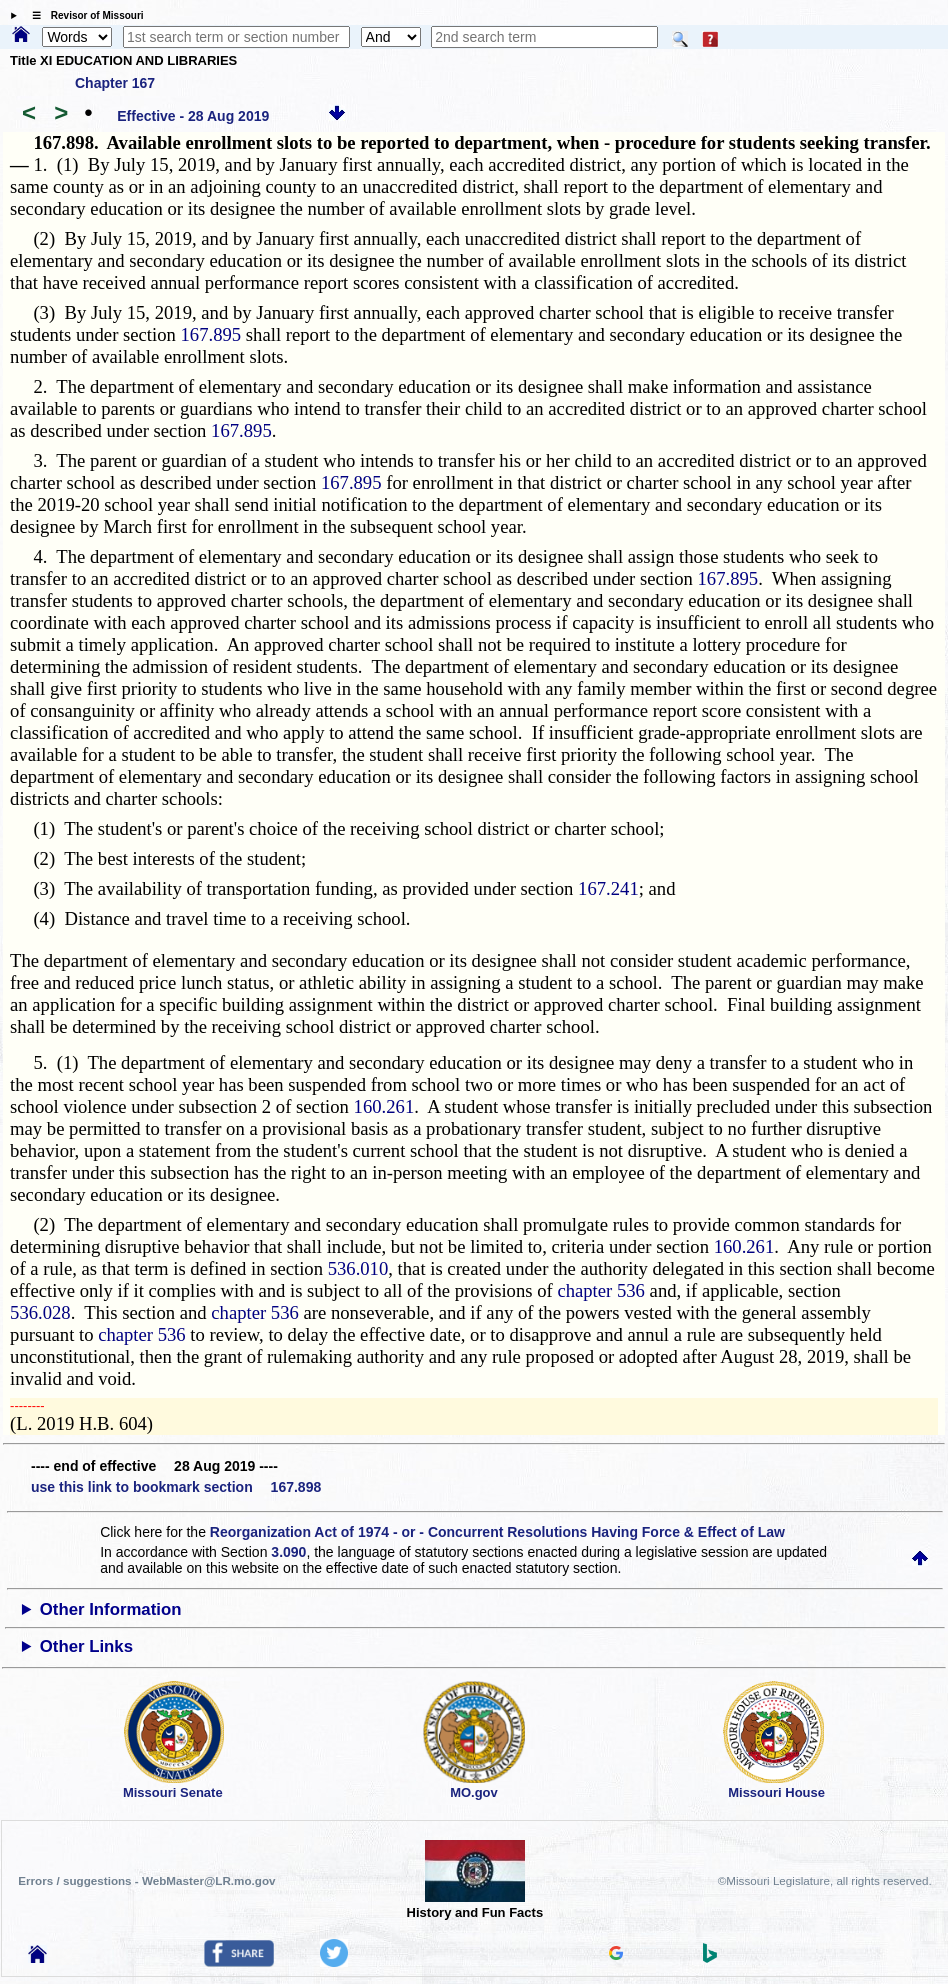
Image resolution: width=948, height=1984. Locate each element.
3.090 (288, 1552)
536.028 (40, 1312)
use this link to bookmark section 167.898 (176, 1487)
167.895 (211, 334)
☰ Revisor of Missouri (83, 15)
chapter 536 (601, 1290)
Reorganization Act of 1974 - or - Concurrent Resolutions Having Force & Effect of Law (497, 1532)
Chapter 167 (115, 83)
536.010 (358, 1268)
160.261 (384, 1106)
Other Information (111, 1609)
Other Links (86, 1646)
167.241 (608, 888)
